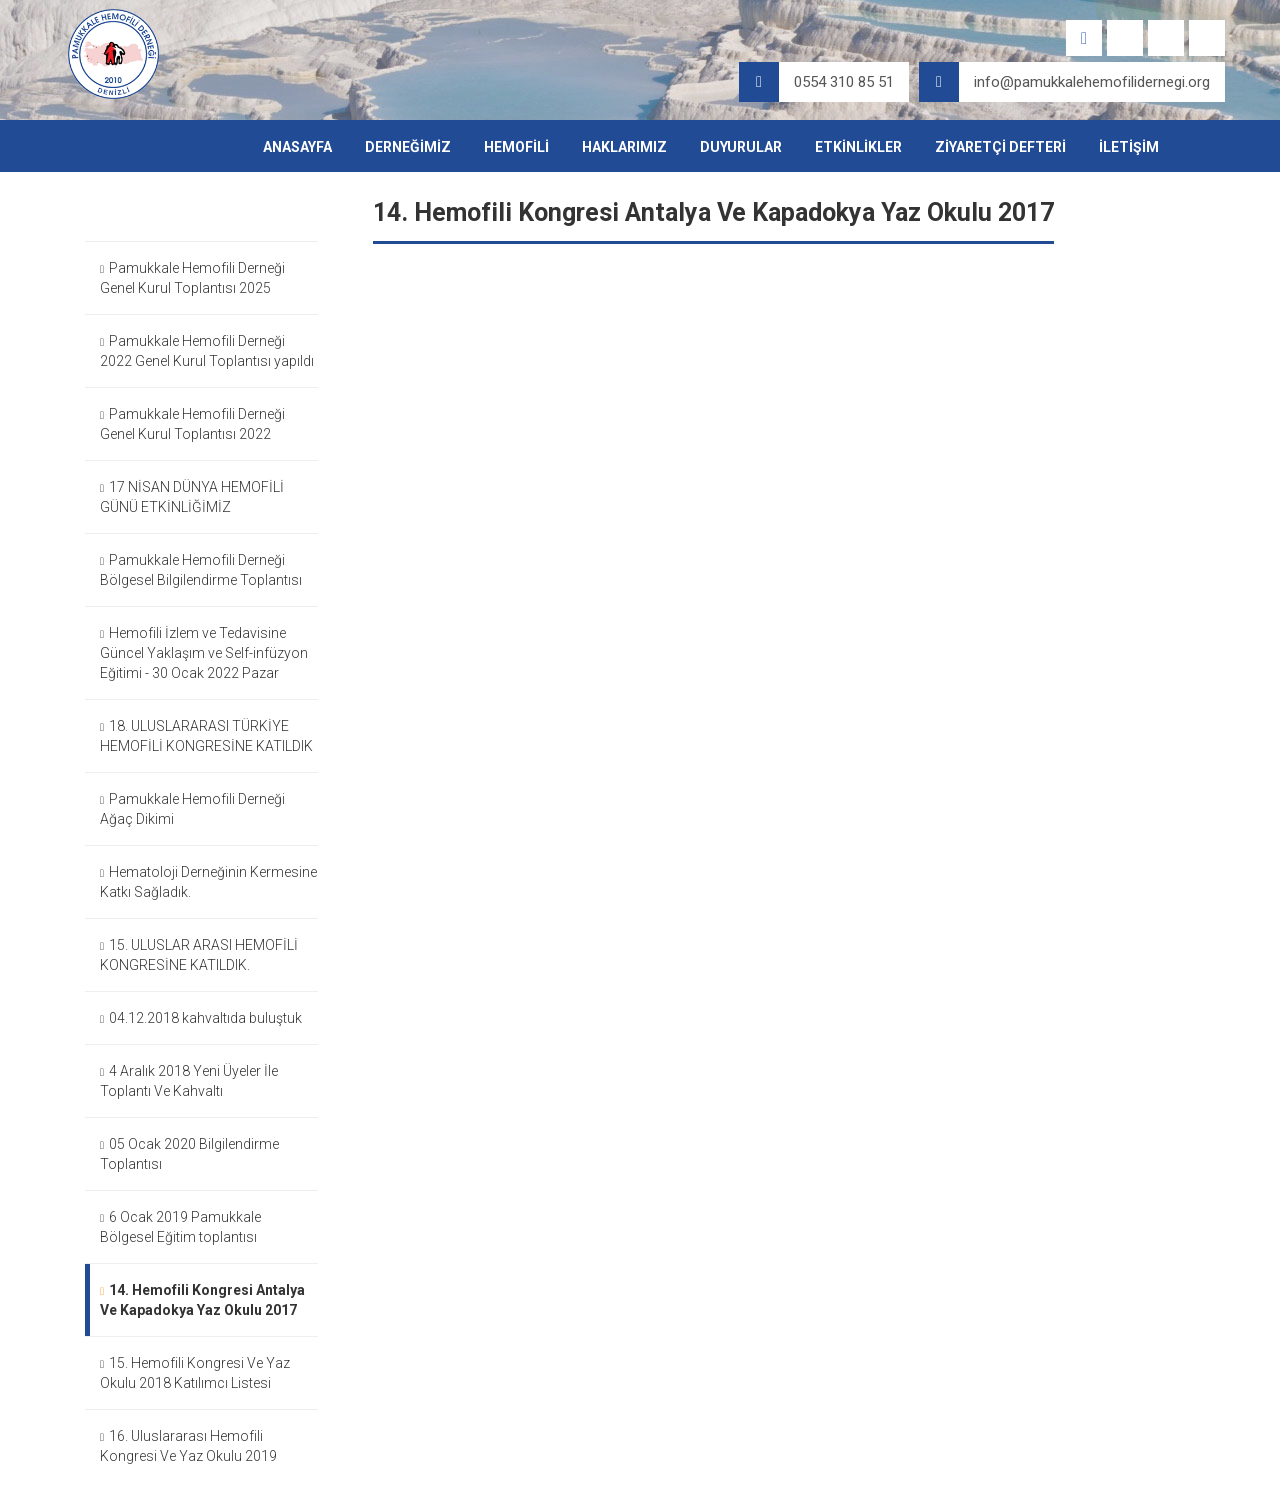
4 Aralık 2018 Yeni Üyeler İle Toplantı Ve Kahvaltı (189, 1081)
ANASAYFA (297, 147)
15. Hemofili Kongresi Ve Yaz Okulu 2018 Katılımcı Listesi (195, 1373)
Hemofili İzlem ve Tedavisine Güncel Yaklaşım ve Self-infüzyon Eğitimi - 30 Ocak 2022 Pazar (204, 653)
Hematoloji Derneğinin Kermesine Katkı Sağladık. (208, 882)
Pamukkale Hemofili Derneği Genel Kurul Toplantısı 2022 (192, 424)
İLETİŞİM (1129, 147)
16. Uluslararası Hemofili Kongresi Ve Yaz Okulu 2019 (188, 1446)
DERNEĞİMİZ (408, 147)
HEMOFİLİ (516, 147)
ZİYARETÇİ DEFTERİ (1000, 147)
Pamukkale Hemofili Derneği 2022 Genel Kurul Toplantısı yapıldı (207, 351)
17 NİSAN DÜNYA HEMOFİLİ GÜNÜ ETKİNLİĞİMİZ (192, 497)
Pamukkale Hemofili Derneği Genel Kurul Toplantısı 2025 (192, 278)
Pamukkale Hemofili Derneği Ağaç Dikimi (192, 809)
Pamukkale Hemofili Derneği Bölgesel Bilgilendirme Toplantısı (201, 570)
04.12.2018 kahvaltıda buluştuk (201, 1019)
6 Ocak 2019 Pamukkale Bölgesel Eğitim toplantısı (180, 1227)
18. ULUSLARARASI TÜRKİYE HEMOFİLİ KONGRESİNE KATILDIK (206, 736)
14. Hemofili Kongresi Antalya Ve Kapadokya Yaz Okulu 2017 (202, 1300)
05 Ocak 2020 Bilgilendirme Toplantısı (189, 1154)
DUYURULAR (741, 147)
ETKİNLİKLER (858, 147)
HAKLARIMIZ (624, 147)
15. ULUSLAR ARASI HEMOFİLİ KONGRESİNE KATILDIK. (199, 955)
